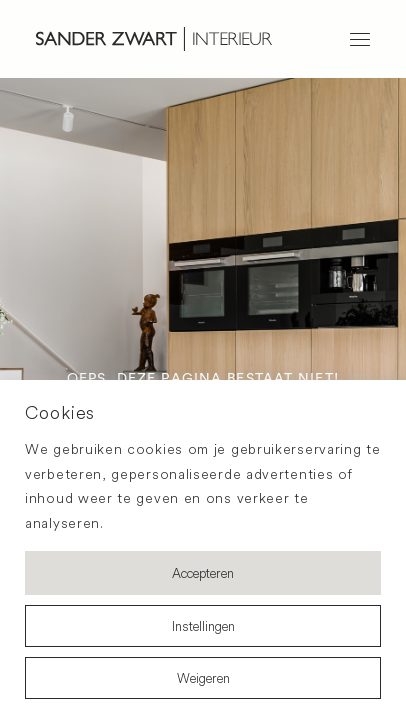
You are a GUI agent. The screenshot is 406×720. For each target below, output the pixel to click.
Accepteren (203, 573)
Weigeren (203, 678)
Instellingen (203, 626)
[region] (203, 550)
